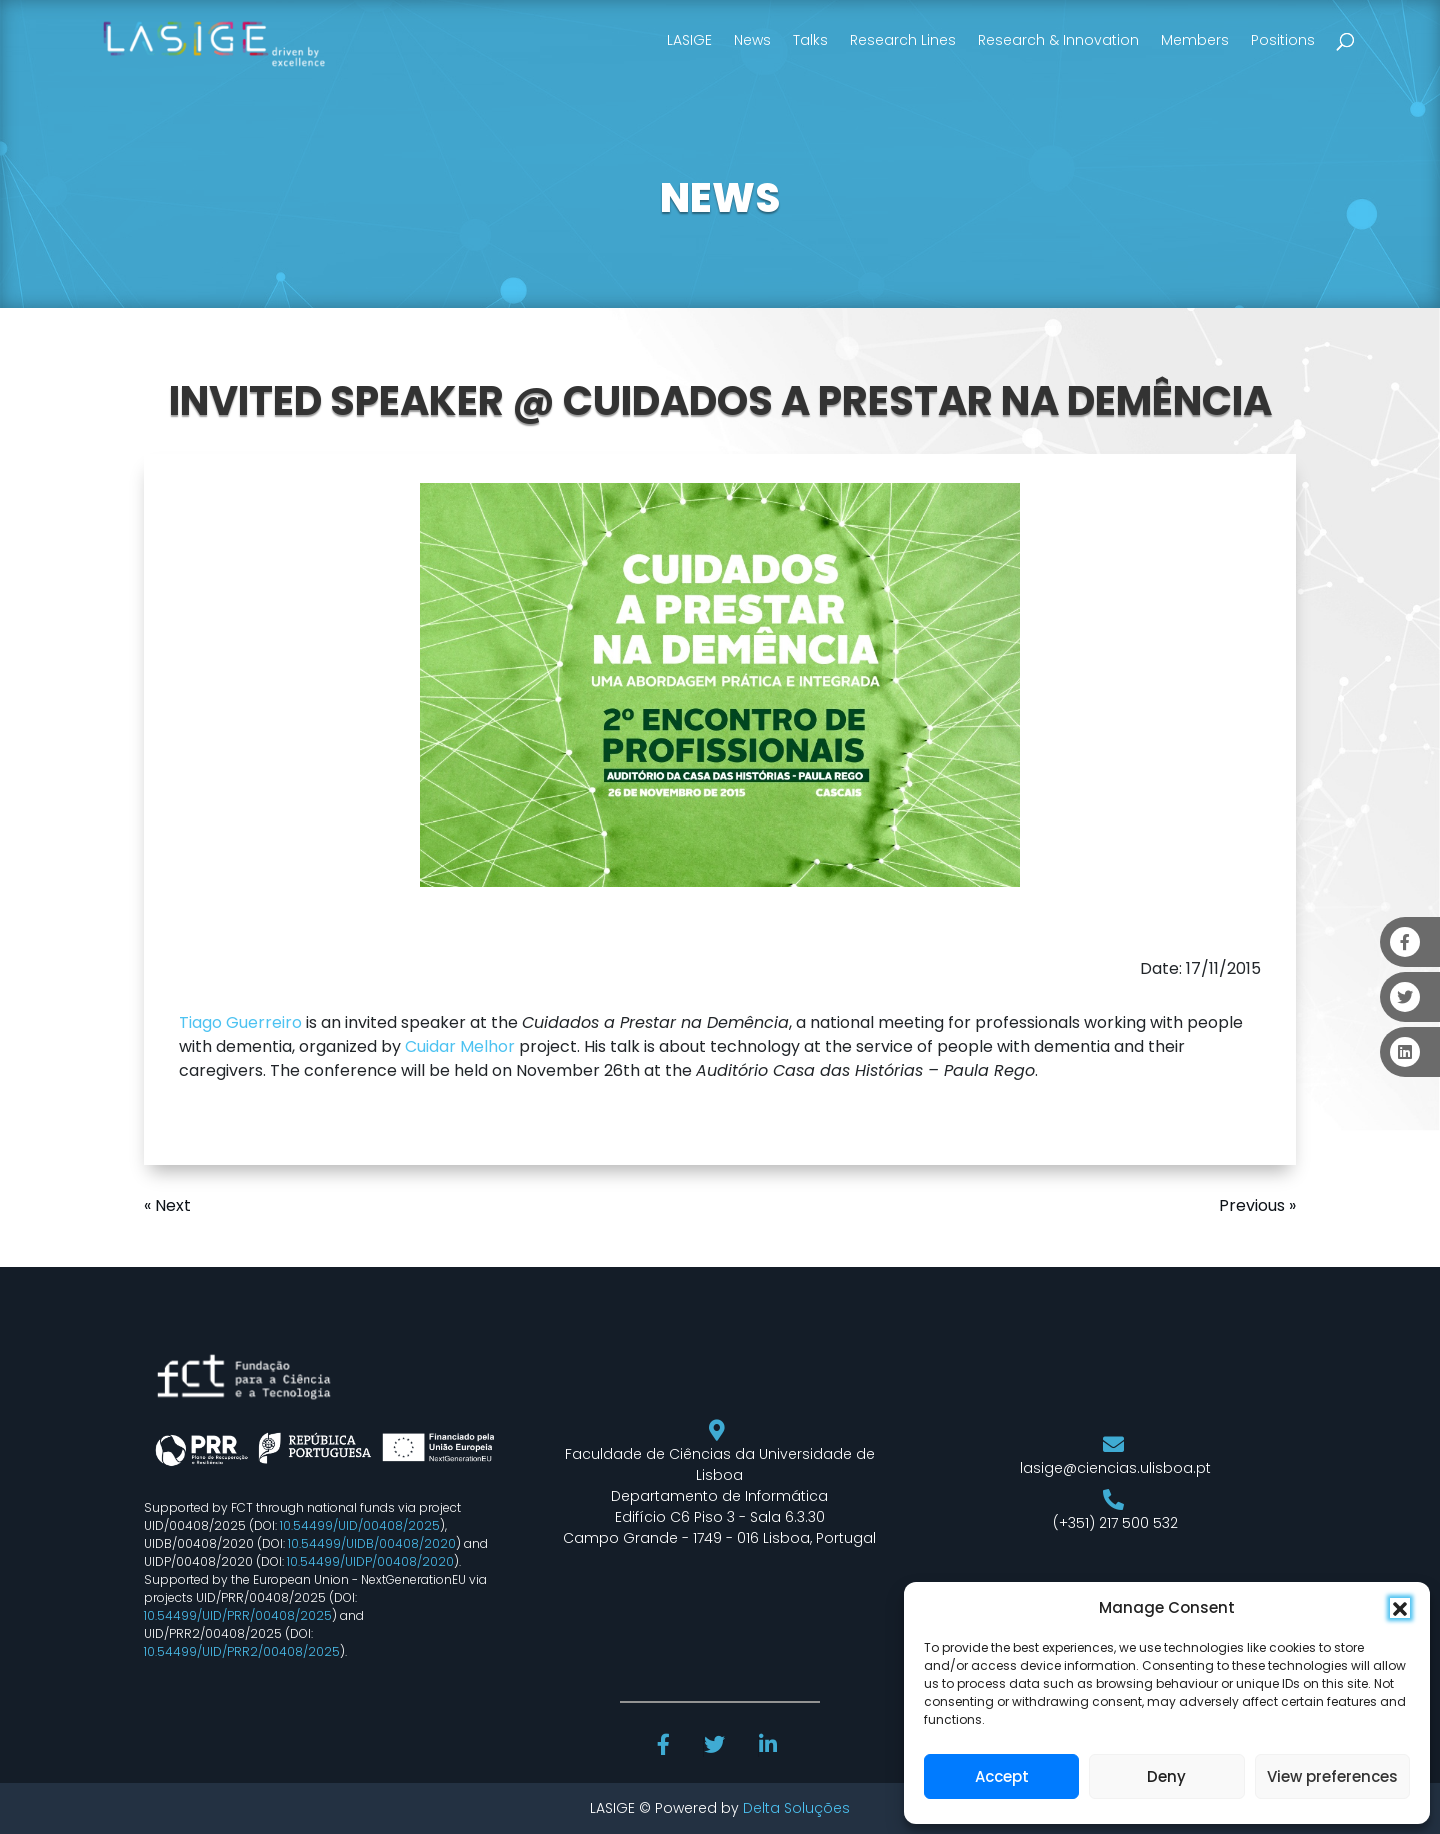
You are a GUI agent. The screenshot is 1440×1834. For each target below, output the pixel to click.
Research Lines (903, 40)
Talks (810, 40)
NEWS (720, 198)
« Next (167, 1205)
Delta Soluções (796, 1808)
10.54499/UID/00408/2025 (360, 1525)
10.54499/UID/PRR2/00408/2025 (242, 1651)
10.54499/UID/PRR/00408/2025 (238, 1615)
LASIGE (689, 40)
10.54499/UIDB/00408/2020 (372, 1543)
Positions (1283, 40)
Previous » (1257, 1205)
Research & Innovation (1058, 40)
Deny (1166, 1776)
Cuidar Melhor (460, 1046)
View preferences (1332, 1776)
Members (1195, 40)
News (752, 40)
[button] (1400, 1608)
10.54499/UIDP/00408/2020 (370, 1561)
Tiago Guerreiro (240, 1022)
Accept (1002, 1776)
